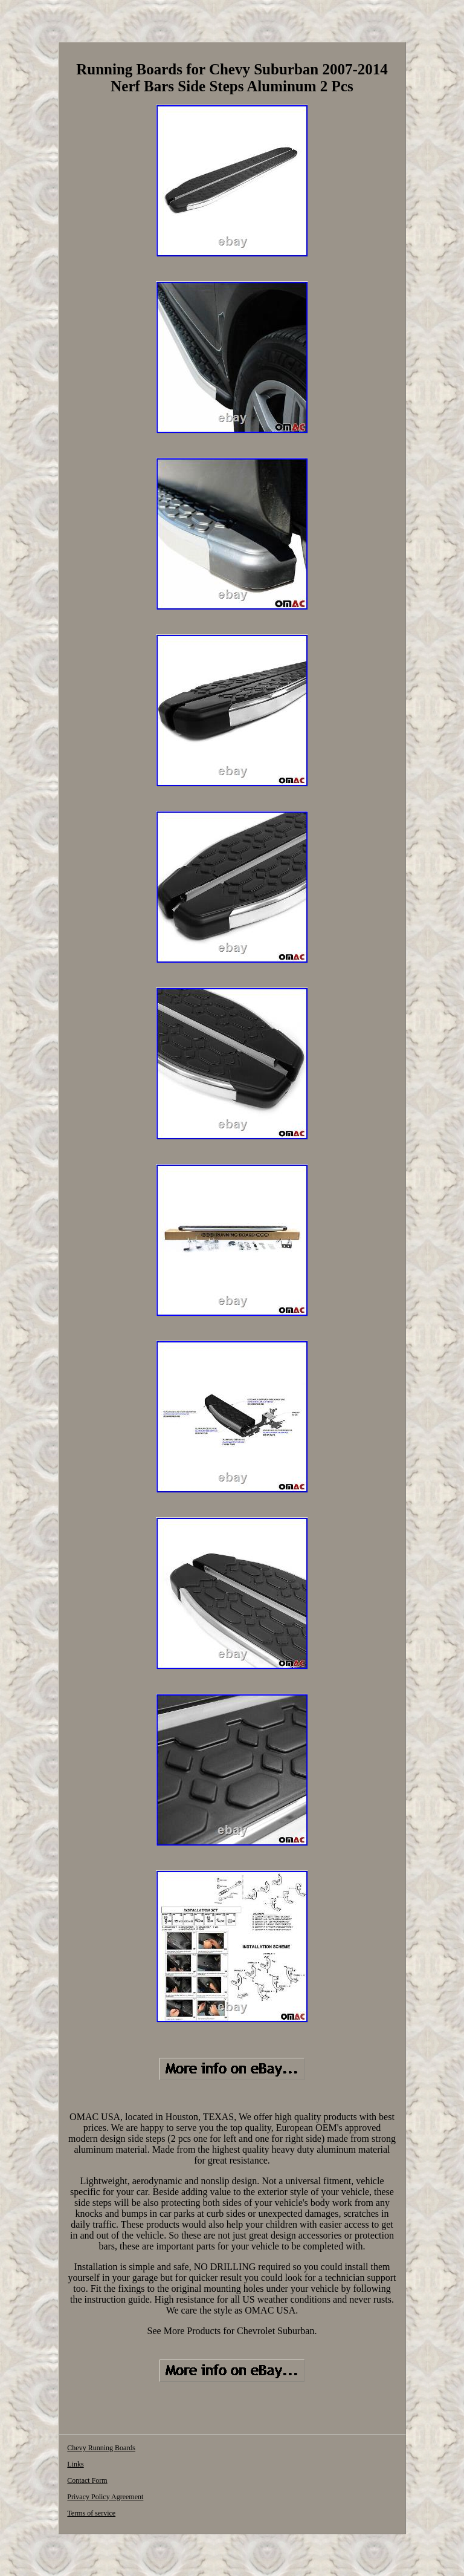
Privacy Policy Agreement (105, 2497)
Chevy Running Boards (101, 2448)
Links (75, 2464)
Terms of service (91, 2513)
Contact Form (87, 2480)
